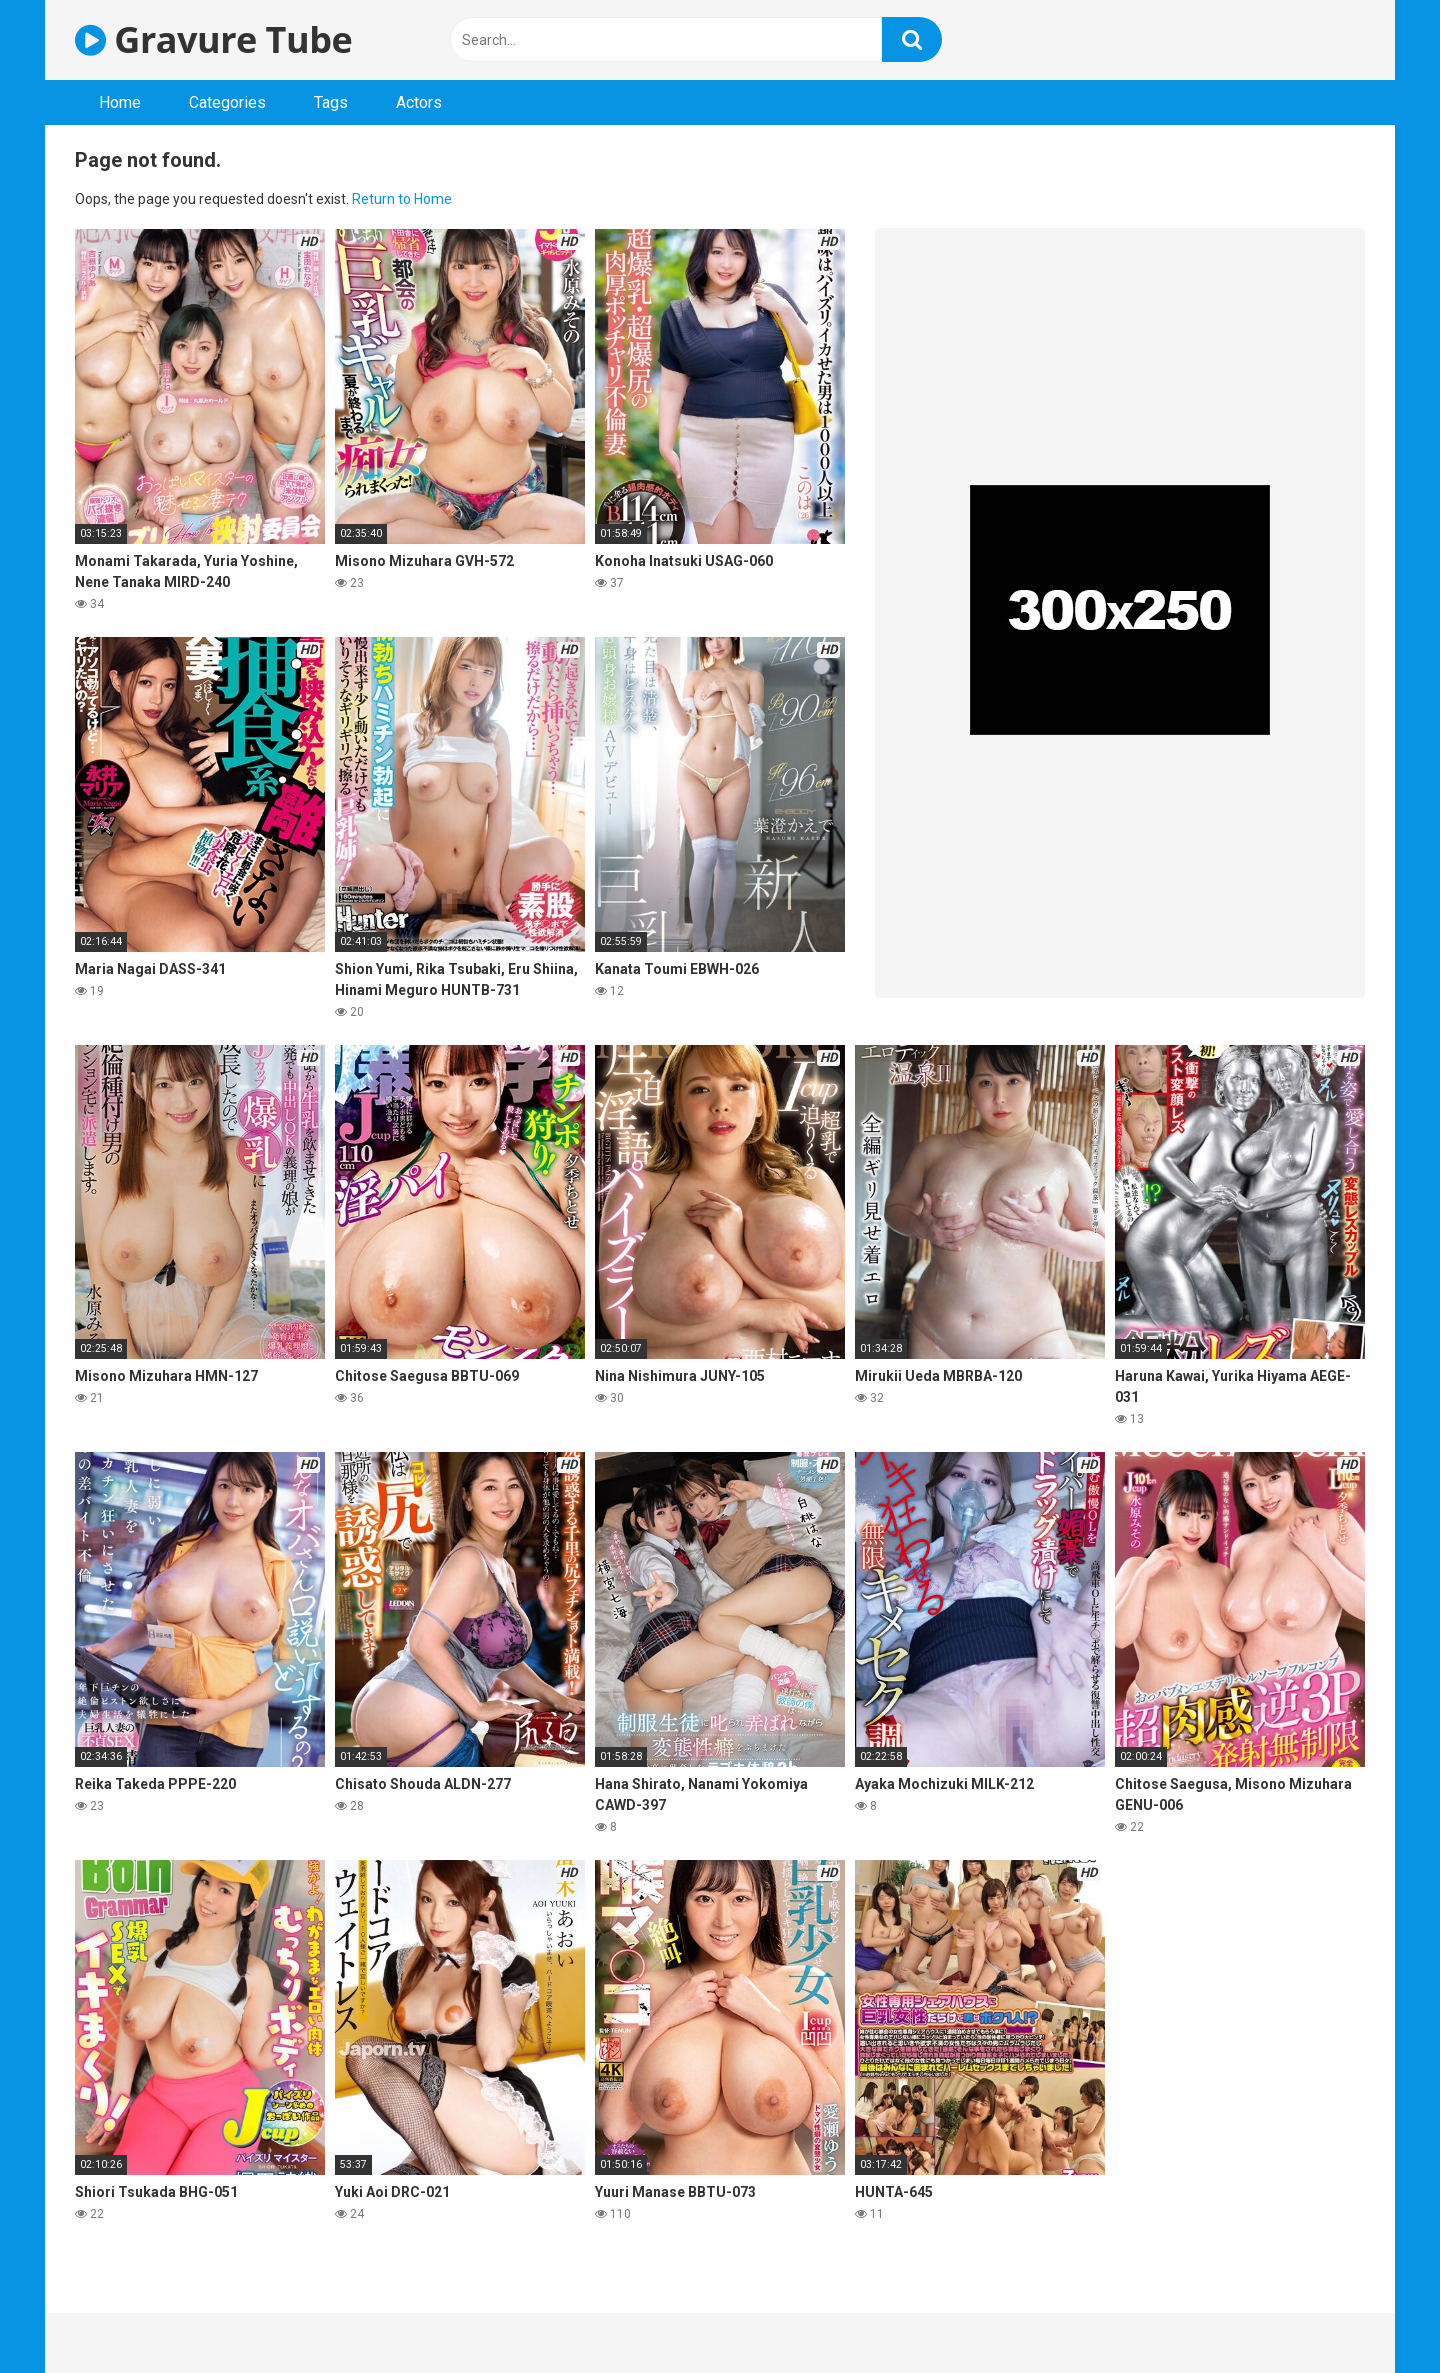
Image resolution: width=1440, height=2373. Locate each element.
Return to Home (402, 199)
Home (120, 102)
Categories (227, 102)
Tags (331, 102)
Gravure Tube (213, 39)
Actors (419, 102)
